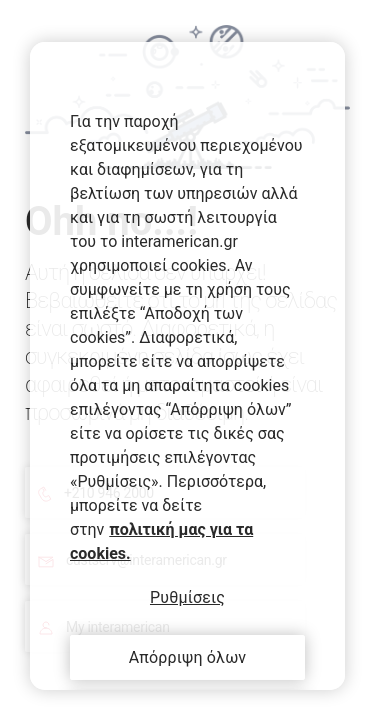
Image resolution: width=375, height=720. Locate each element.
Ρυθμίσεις (187, 597)
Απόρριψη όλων (188, 657)
